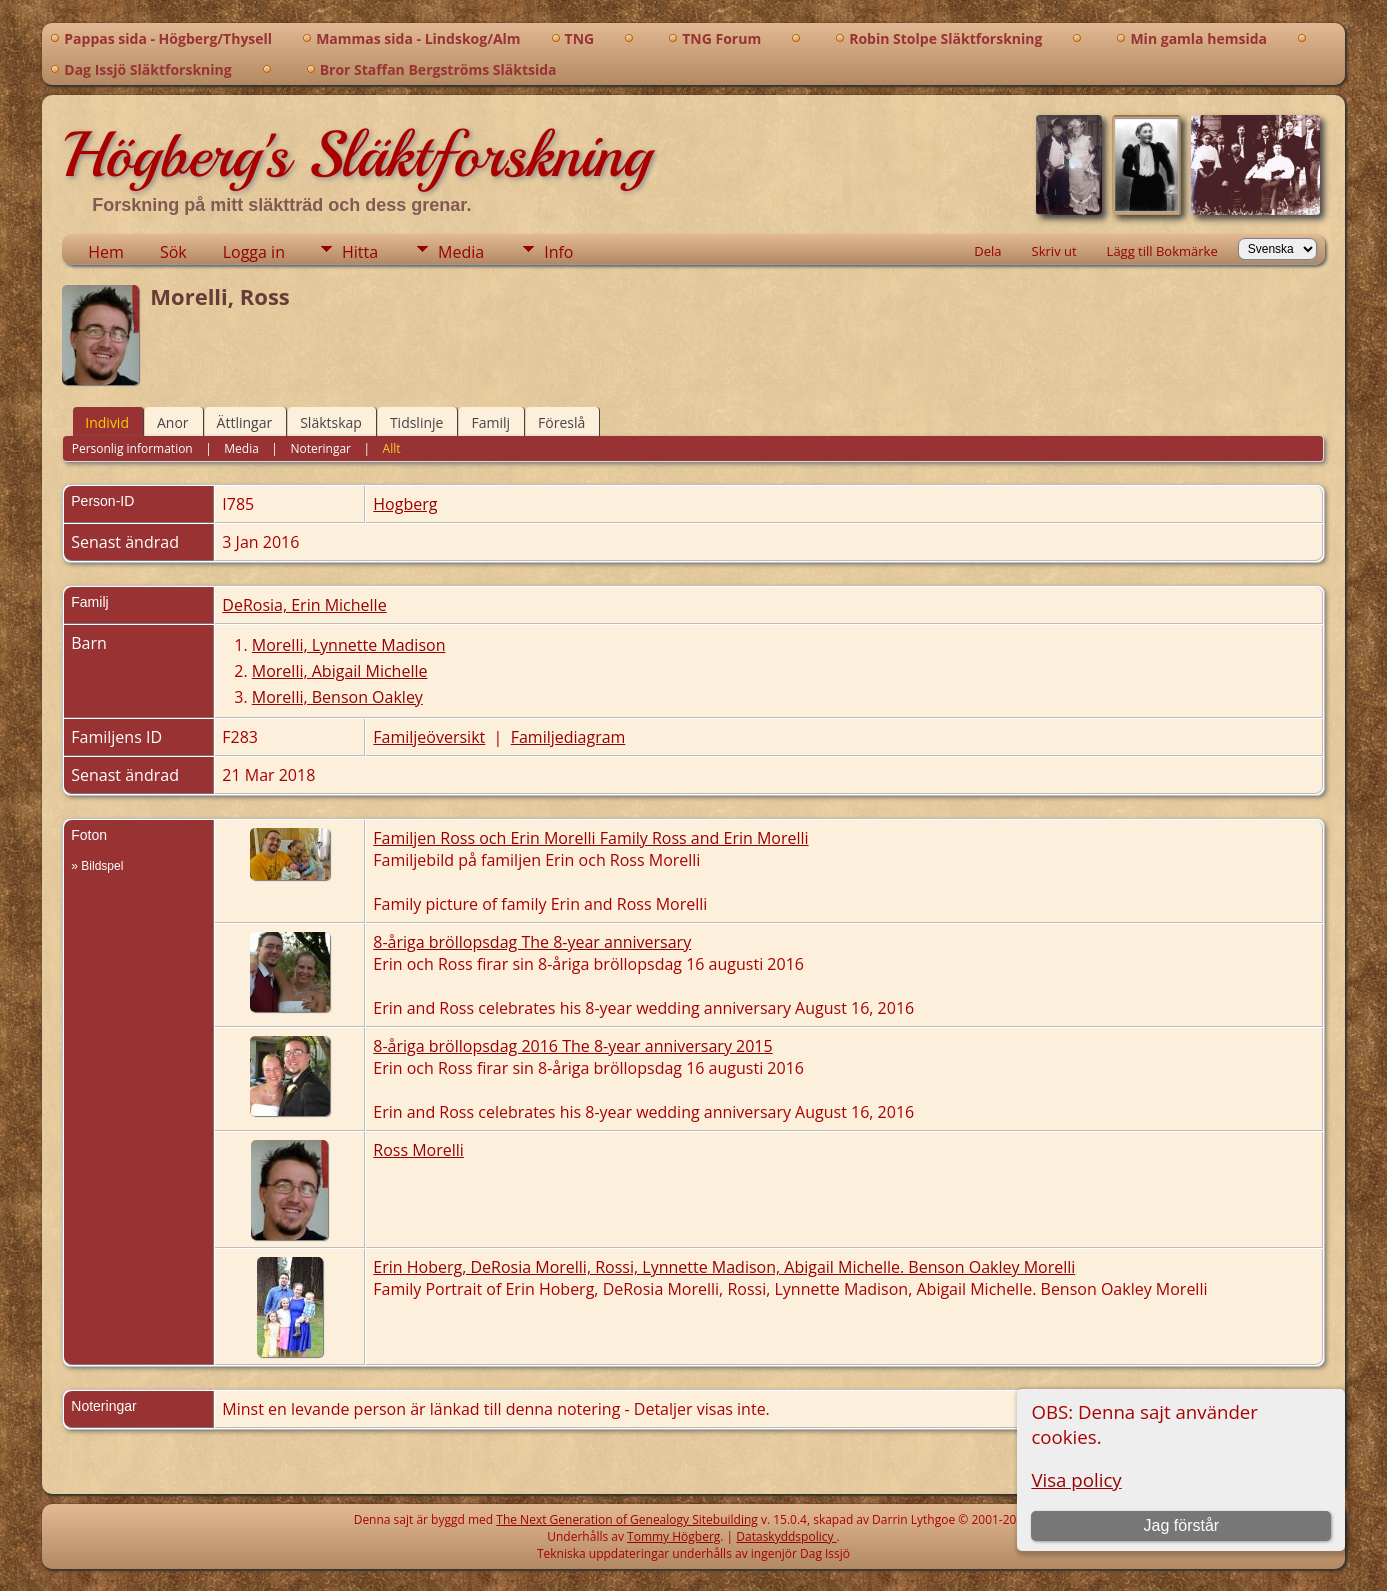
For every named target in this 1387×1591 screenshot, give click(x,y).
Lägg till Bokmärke (1162, 251)
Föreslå (561, 422)
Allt (392, 448)
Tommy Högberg (673, 1536)
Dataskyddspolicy (786, 1536)
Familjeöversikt (429, 737)
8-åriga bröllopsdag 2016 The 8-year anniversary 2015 (572, 1046)
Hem (106, 252)
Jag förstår (1182, 1525)
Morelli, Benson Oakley (337, 697)
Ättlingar (245, 422)
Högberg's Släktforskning (356, 155)
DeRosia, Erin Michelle (304, 605)
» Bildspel (97, 866)
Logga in (254, 252)
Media (461, 252)
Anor (173, 422)
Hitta (360, 252)
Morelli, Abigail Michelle (340, 671)
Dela (987, 251)
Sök (173, 252)
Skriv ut (1054, 251)
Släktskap (331, 422)
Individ (107, 422)
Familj (490, 422)
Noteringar (320, 448)
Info (558, 252)
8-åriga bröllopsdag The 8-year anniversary (532, 942)
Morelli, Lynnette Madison (349, 645)
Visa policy (1076, 1479)
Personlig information (132, 448)
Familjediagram (568, 737)
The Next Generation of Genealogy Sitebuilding (627, 1519)
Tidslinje (417, 422)
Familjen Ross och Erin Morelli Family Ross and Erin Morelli (590, 838)
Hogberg (405, 504)
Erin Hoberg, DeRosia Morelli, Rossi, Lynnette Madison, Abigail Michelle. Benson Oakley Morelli (724, 1267)
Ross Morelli (418, 1150)
